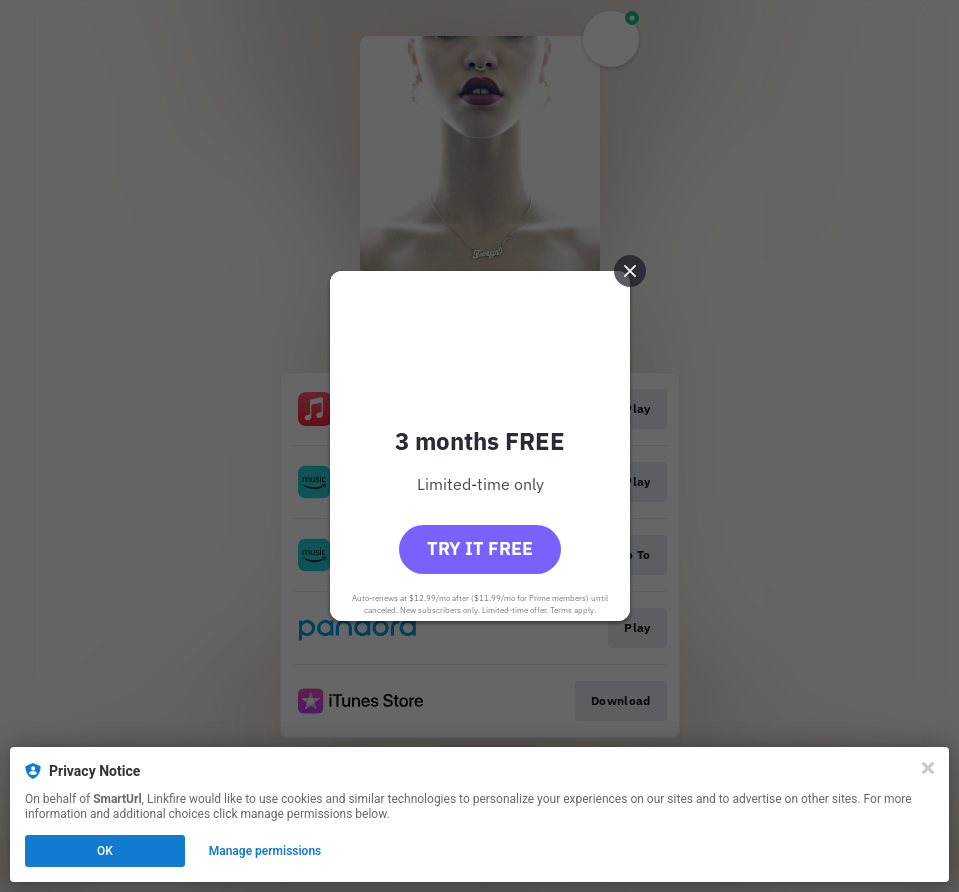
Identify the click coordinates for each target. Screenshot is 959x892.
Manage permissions (265, 851)
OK (105, 851)
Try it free (480, 548)
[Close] (928, 768)
